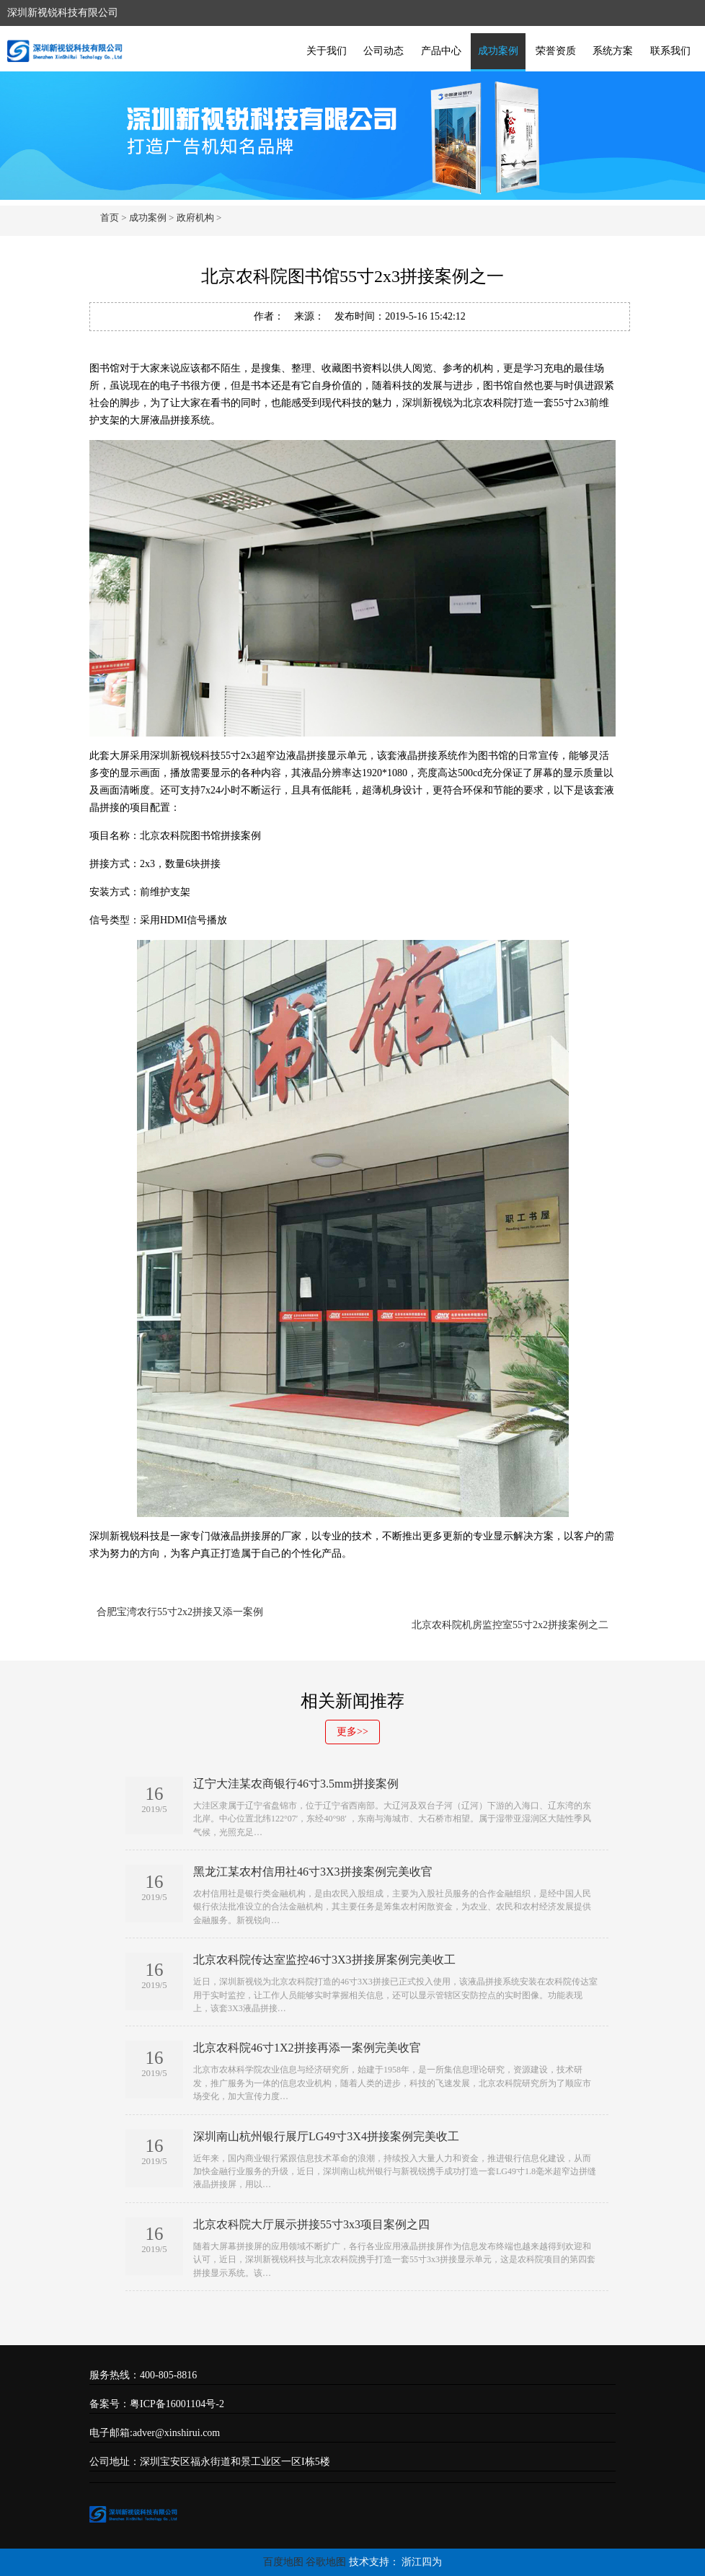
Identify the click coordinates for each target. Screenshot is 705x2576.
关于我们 (326, 50)
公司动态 (383, 50)
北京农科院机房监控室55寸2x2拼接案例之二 (510, 1624)
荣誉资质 (556, 50)
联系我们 (670, 50)
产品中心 (441, 50)
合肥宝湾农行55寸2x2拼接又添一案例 (180, 1611)
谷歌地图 (326, 2562)
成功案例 (498, 50)
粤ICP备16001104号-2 (177, 2404)
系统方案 (613, 50)
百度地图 (283, 2562)
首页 (109, 217)
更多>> (352, 1731)
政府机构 (195, 217)
